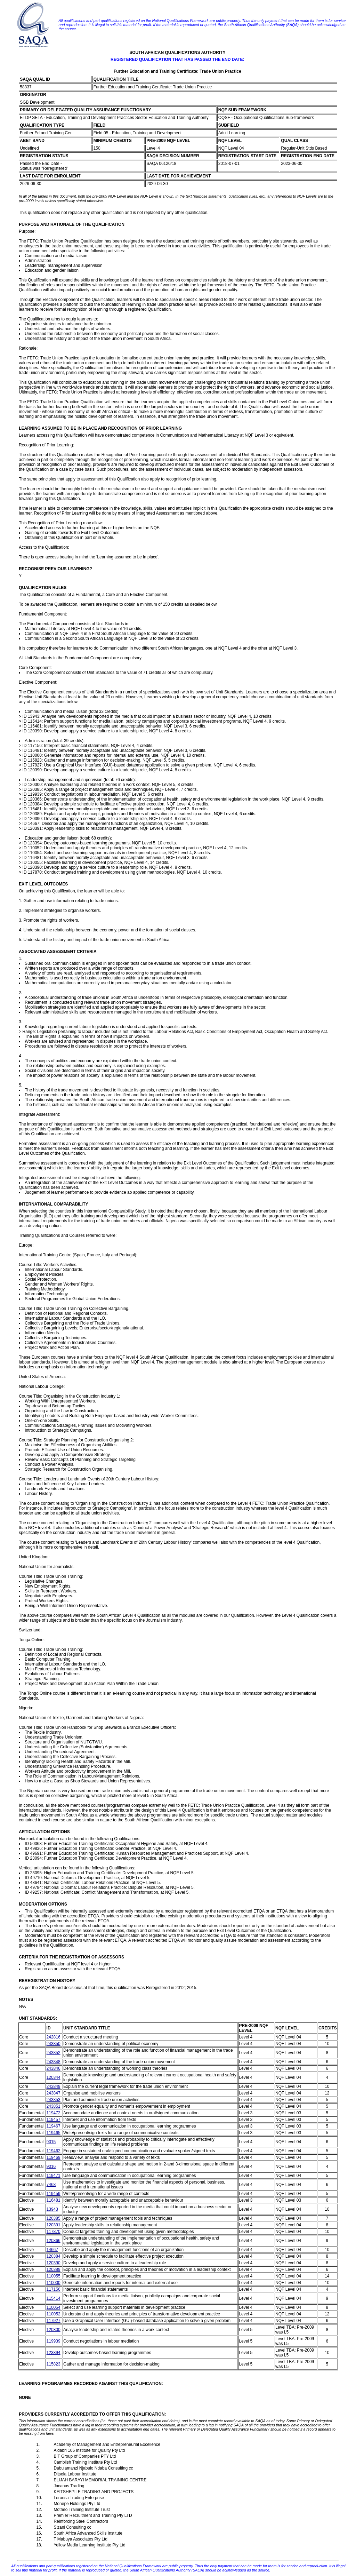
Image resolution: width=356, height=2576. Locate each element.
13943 (52, 2209)
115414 (53, 2298)
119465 (53, 2132)
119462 (53, 2150)
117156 (53, 2289)
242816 (53, 2037)
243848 (53, 2061)
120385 (53, 2218)
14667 (52, 2249)
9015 (51, 2141)
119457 (53, 2119)
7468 (51, 2184)
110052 (53, 2314)
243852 (53, 2052)
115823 (53, 2364)
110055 (53, 2276)
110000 (53, 2282)
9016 (51, 2166)
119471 (53, 2175)
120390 (53, 2262)
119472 (53, 2112)
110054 (53, 2307)
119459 (53, 2193)
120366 (53, 2240)
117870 (53, 2231)
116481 (53, 2200)
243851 (53, 2106)
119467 (53, 2126)
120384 (53, 2256)
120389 (53, 2269)
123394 (53, 2352)
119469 (53, 2157)
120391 (53, 2225)
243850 (53, 2043)
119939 (53, 2341)
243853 (53, 2099)
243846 (53, 2068)
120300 (53, 2329)
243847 (53, 2093)
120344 (53, 2077)
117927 (53, 2320)
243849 (53, 2086)
